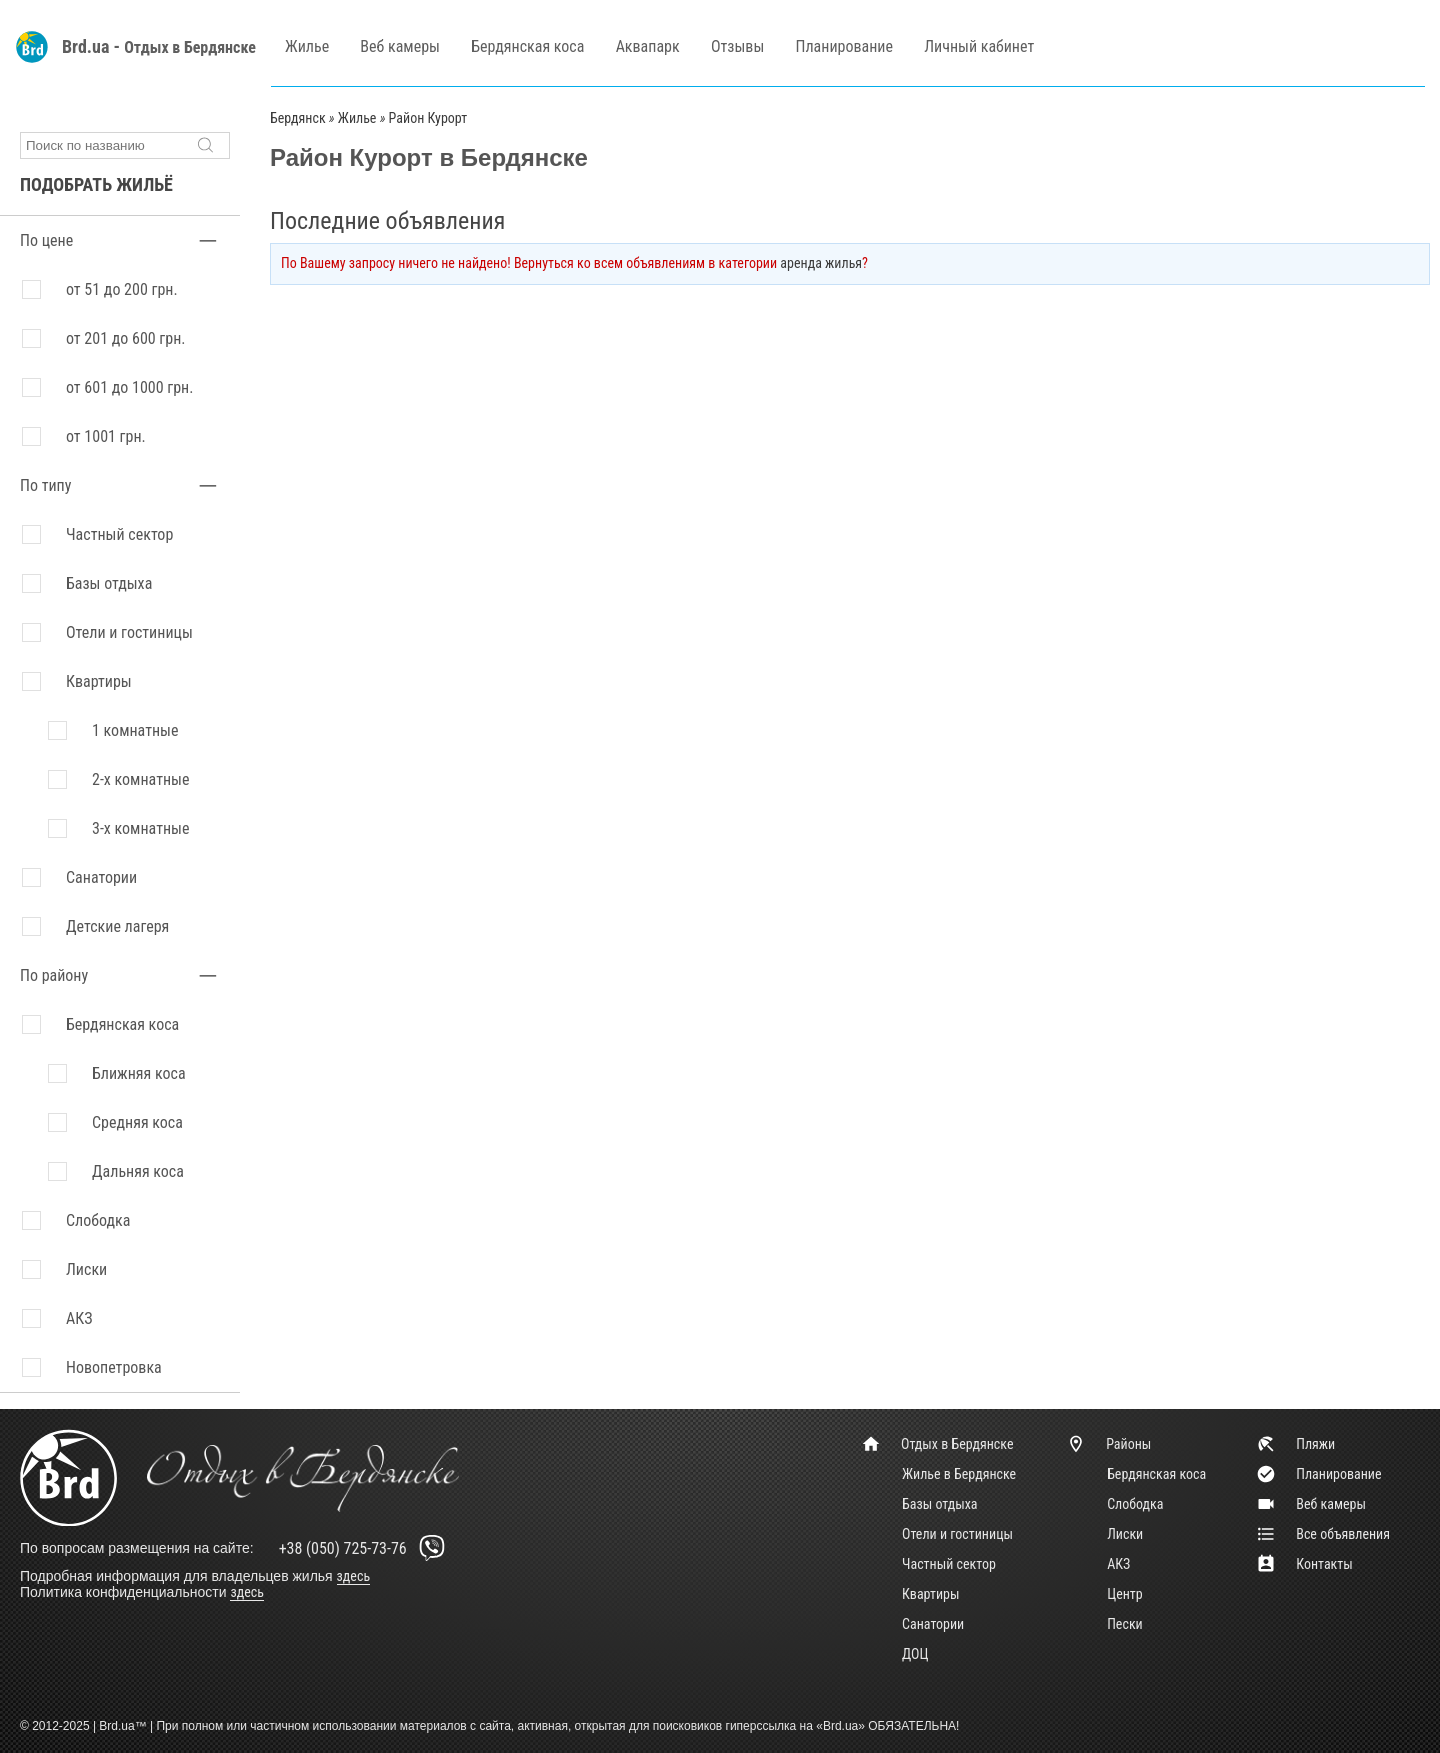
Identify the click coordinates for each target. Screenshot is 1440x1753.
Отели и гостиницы (129, 632)
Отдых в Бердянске (190, 47)
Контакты (1304, 1564)
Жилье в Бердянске (959, 1474)
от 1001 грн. (106, 436)
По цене (46, 240)
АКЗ (1118, 1564)
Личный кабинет (979, 46)
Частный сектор (119, 534)
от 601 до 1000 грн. (129, 387)
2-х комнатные (140, 779)
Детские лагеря (117, 926)
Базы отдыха (109, 583)
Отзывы (737, 46)
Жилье (307, 46)
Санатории (101, 877)
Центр (1125, 1594)
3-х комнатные (140, 828)
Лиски (1125, 1534)
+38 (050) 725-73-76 (365, 1548)
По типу (45, 485)
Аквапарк (648, 46)
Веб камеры (400, 46)
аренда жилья (821, 263)
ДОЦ (915, 1654)
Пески (1125, 1624)
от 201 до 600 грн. (126, 338)
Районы (1108, 1444)
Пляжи (1295, 1444)
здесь (354, 1576)
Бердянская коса (527, 46)
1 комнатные (135, 730)
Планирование (844, 46)
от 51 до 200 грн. (122, 289)
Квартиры (99, 681)
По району (54, 975)
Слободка (1135, 1504)
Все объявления (1323, 1534)
